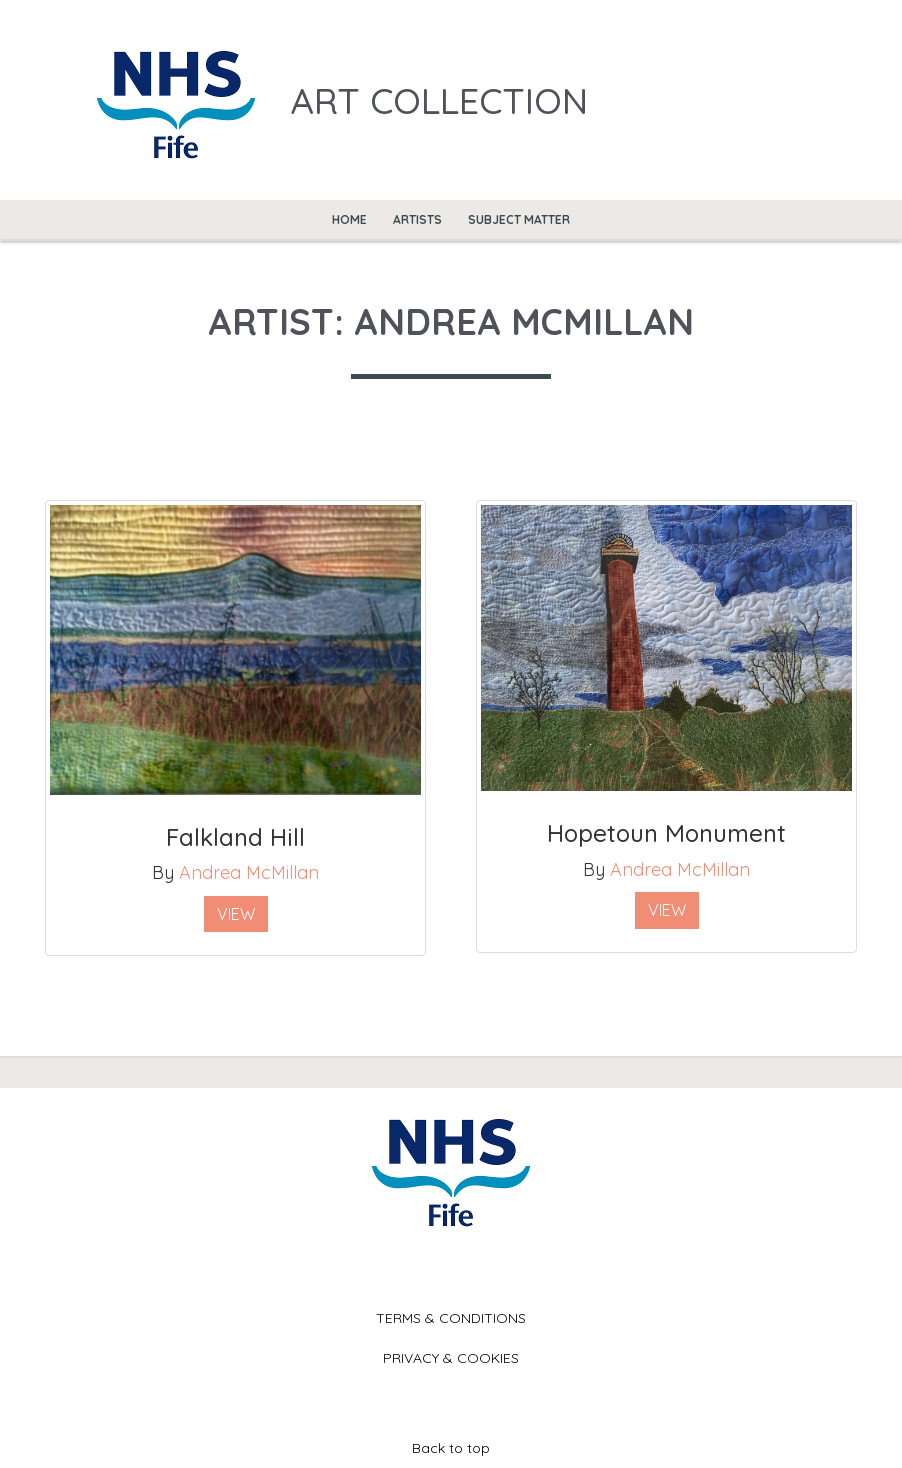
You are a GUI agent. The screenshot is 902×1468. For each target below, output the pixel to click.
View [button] (236, 914)
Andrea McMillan (249, 872)
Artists (417, 219)
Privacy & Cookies (451, 1358)
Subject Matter (519, 219)
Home (349, 219)
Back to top (451, 1448)
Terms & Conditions (451, 1318)
